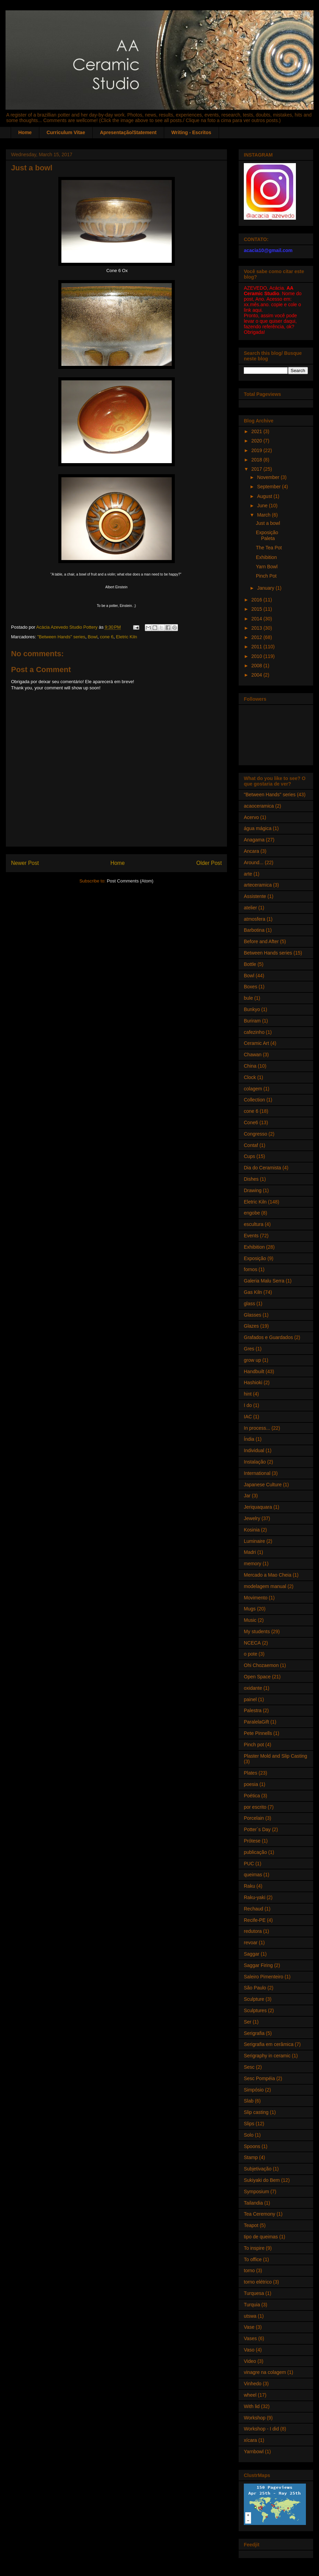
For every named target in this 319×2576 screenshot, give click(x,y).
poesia (251, 1784)
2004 (257, 675)
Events (251, 1235)
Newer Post (25, 863)
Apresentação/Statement (128, 132)
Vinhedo (252, 2383)
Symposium (256, 2191)
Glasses (252, 1315)
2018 (257, 459)
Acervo (251, 817)
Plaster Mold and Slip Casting (275, 1756)
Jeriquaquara (258, 1507)
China (250, 1066)
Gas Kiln (253, 1292)
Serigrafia (254, 2033)
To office (253, 2259)
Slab (248, 2101)
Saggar (251, 1954)
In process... (257, 1428)
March (264, 515)
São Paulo (255, 1987)
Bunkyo (252, 1009)
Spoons (252, 2146)
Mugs (250, 1608)
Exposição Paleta (267, 535)
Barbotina (254, 930)
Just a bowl (268, 523)
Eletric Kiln (126, 636)
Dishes (251, 1179)
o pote (250, 1654)
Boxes (250, 986)
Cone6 (251, 1122)
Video (250, 2361)
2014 (257, 618)
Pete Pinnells (258, 1733)
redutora (253, 1931)
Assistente (255, 896)
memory (252, 1563)
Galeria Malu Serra (264, 1281)
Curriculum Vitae (66, 132)
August (265, 496)
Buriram (252, 1021)
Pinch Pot (266, 576)
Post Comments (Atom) (130, 880)
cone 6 (106, 636)
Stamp (251, 2157)
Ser (247, 2022)
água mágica (257, 828)
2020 (257, 440)
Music (250, 1620)
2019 (257, 450)
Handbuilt (254, 1371)
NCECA (252, 1643)
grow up (252, 1360)
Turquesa (254, 2293)
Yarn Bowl (267, 566)
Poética (252, 1795)
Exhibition (266, 557)
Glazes (251, 1326)
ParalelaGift (256, 1722)
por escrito (255, 1807)
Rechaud (253, 1908)
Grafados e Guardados (268, 1337)
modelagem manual (265, 1586)
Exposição (255, 1258)
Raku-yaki (254, 1897)
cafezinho (254, 1032)
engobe (252, 1213)
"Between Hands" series (61, 636)
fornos (250, 1269)
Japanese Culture (263, 1484)
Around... (253, 862)
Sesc (249, 2067)
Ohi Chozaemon (261, 1665)
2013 (257, 628)
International (257, 1473)
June (263, 505)
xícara (250, 2440)
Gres (249, 1348)
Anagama (254, 839)
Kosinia (252, 1529)
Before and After (261, 941)
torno (249, 2270)
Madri (250, 1552)
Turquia (252, 2304)
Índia (249, 1439)
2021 (257, 431)
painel (250, 1699)
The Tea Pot (269, 547)
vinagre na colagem (265, 2372)
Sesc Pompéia (259, 2078)
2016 (257, 599)
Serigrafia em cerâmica (268, 2044)
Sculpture (254, 1999)
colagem (253, 1088)
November (268, 477)
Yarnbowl (253, 2451)
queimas (253, 1874)
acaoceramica (259, 806)
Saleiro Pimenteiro (263, 1976)
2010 (257, 656)
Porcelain (254, 1818)
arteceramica (258, 885)
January (266, 588)
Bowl (92, 636)
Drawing (252, 1190)
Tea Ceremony (259, 2214)
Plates (250, 1773)
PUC (249, 1863)
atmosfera (254, 919)
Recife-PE (255, 1920)
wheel (250, 2395)
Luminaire (254, 1541)
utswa (250, 2316)
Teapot (251, 2225)
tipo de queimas (261, 2236)
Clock (250, 1077)
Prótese (252, 1841)
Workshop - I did (261, 2429)
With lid (252, 2406)
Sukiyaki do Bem (262, 2180)
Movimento (255, 1597)
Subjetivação (257, 2168)
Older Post (209, 863)
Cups (249, 1156)
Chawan (252, 1054)
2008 (257, 665)
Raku (249, 1886)
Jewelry (252, 1518)
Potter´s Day (257, 1829)
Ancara (251, 851)
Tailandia (253, 2203)
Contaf (251, 1145)
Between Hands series (268, 953)
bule (248, 998)
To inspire (254, 2248)
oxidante (253, 1688)
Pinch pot (254, 1744)
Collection (254, 1099)
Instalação (255, 1462)
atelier (250, 907)
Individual (254, 1450)
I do (248, 1405)
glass (249, 1303)
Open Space (257, 1676)
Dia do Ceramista (262, 1167)
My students (257, 1631)
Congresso (255, 1134)
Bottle (250, 964)
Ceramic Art (256, 1043)
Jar (247, 1495)
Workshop (255, 2417)
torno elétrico (258, 2282)
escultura (253, 1224)
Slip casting (256, 2112)
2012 (257, 637)
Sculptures (255, 2010)
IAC (248, 1416)
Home (25, 132)
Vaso (249, 2350)
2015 (257, 609)
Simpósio (254, 2090)
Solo (248, 2135)
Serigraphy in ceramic (267, 2055)
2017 (257, 469)
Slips (249, 2123)
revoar (251, 1942)
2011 (257, 646)
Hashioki (253, 1382)
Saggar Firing (258, 1965)
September (269, 486)
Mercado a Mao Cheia (267, 1575)
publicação (255, 1852)
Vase (249, 2327)
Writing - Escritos (191, 132)
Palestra (252, 1710)
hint (248, 1394)
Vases (250, 2338)
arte (248, 874)
